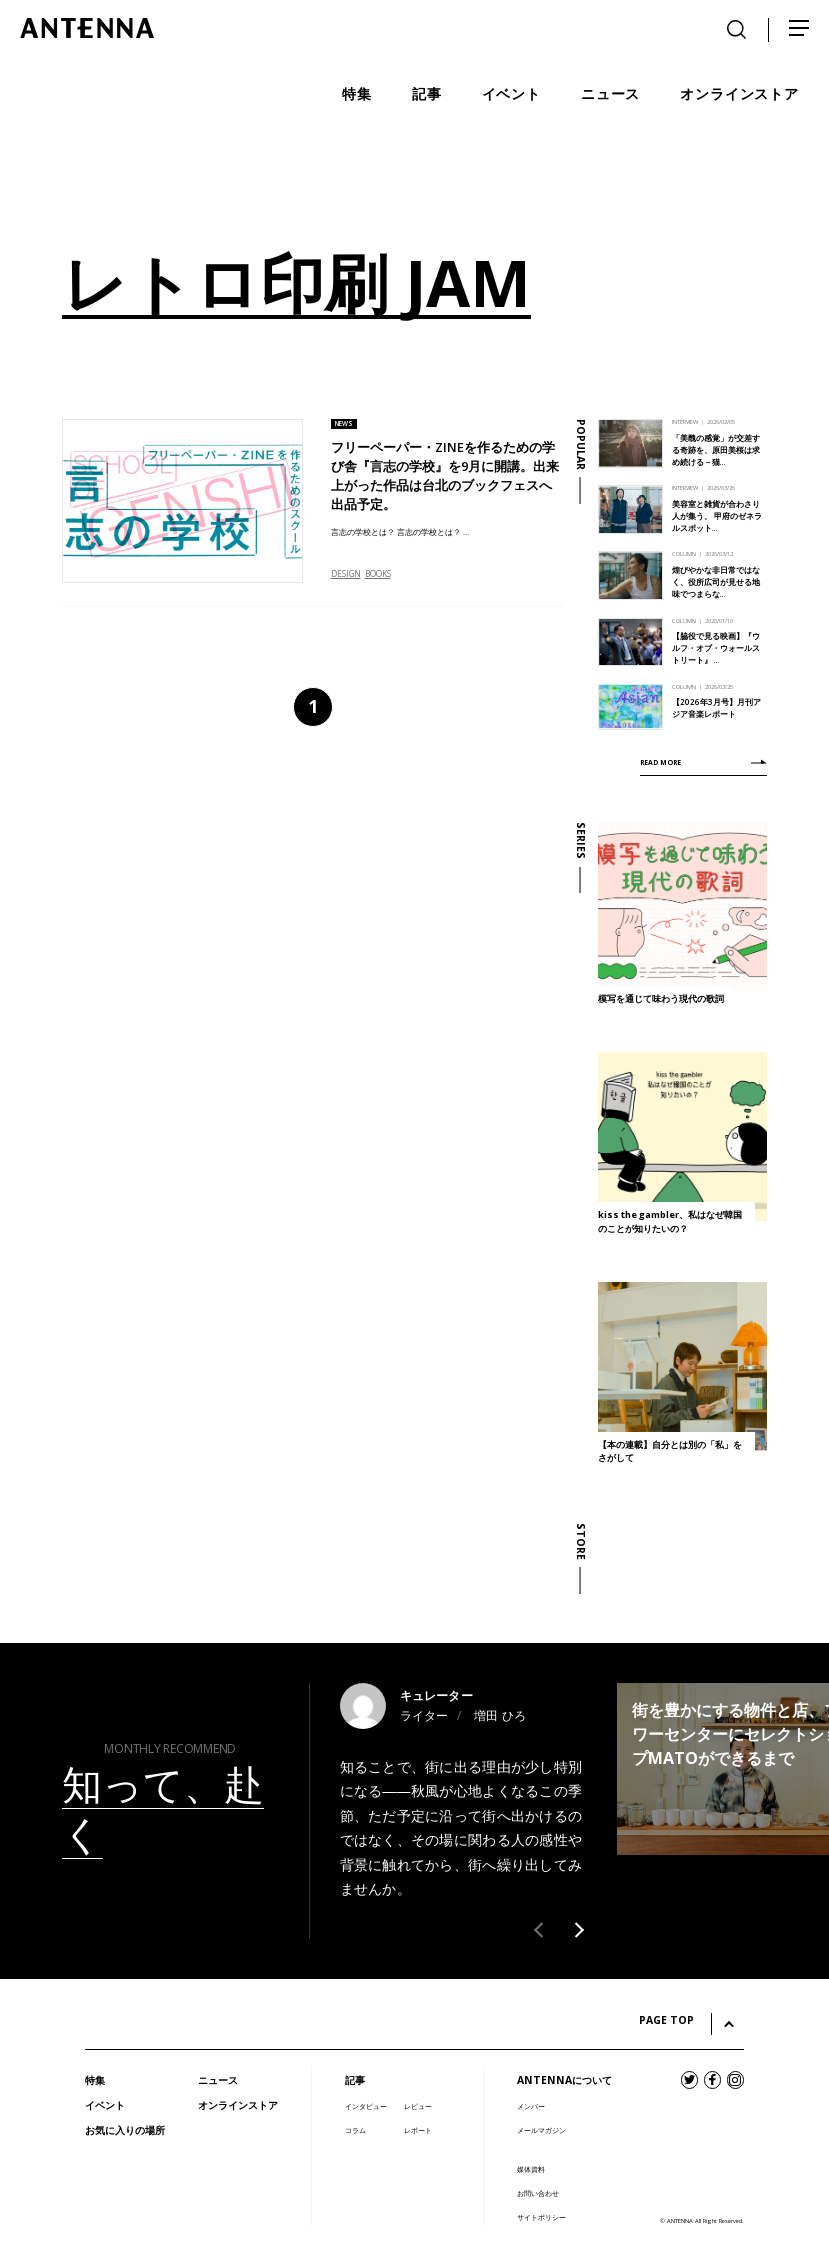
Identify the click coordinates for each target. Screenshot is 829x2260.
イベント (105, 2105)
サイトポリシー (541, 2217)
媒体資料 (531, 2169)
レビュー (418, 2106)
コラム (355, 2130)
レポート (418, 2130)
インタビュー (366, 2106)
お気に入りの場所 (125, 2130)
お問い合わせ (538, 2193)
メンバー (531, 2106)
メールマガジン (541, 2130)
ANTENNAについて (564, 2080)
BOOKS (378, 573)
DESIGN (346, 573)
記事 (355, 2080)
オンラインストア (238, 2105)
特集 (95, 2080)
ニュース (218, 2080)
